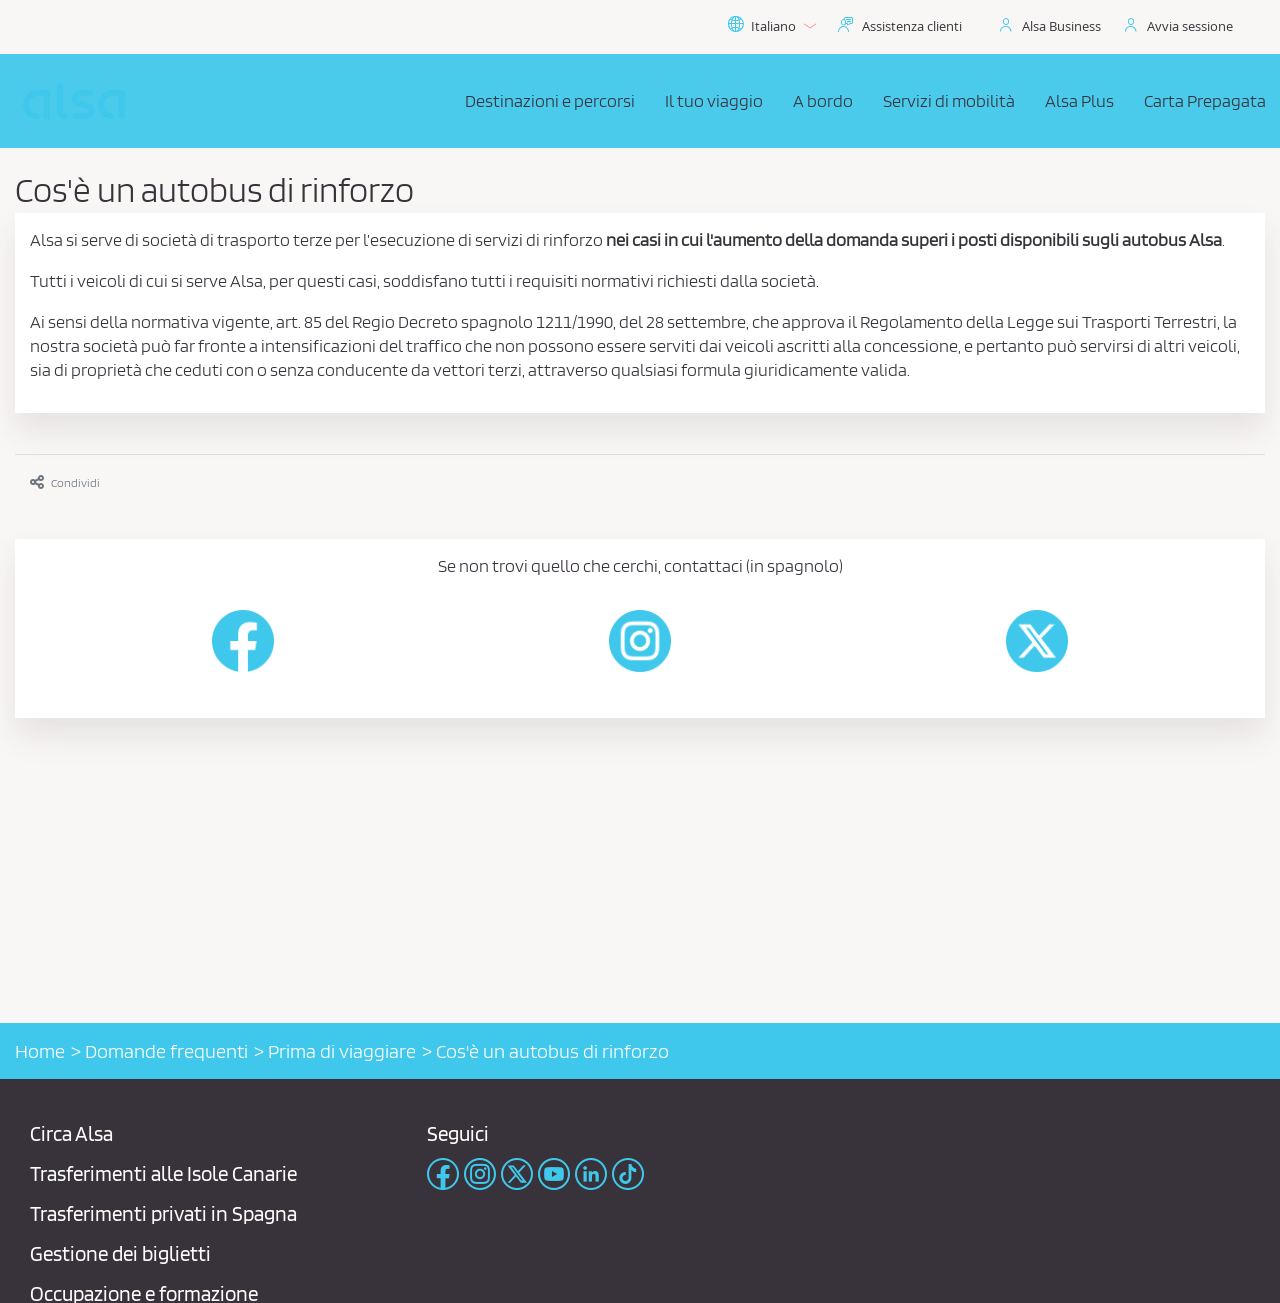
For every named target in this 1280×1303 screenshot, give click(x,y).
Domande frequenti (166, 1051)
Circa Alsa (71, 1133)
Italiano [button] (771, 26)
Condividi (65, 482)
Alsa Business (1061, 26)
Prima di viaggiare (342, 1051)
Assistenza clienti (912, 26)
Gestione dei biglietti (120, 1253)
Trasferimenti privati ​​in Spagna (163, 1213)
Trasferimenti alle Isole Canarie (163, 1173)
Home (40, 1051)
